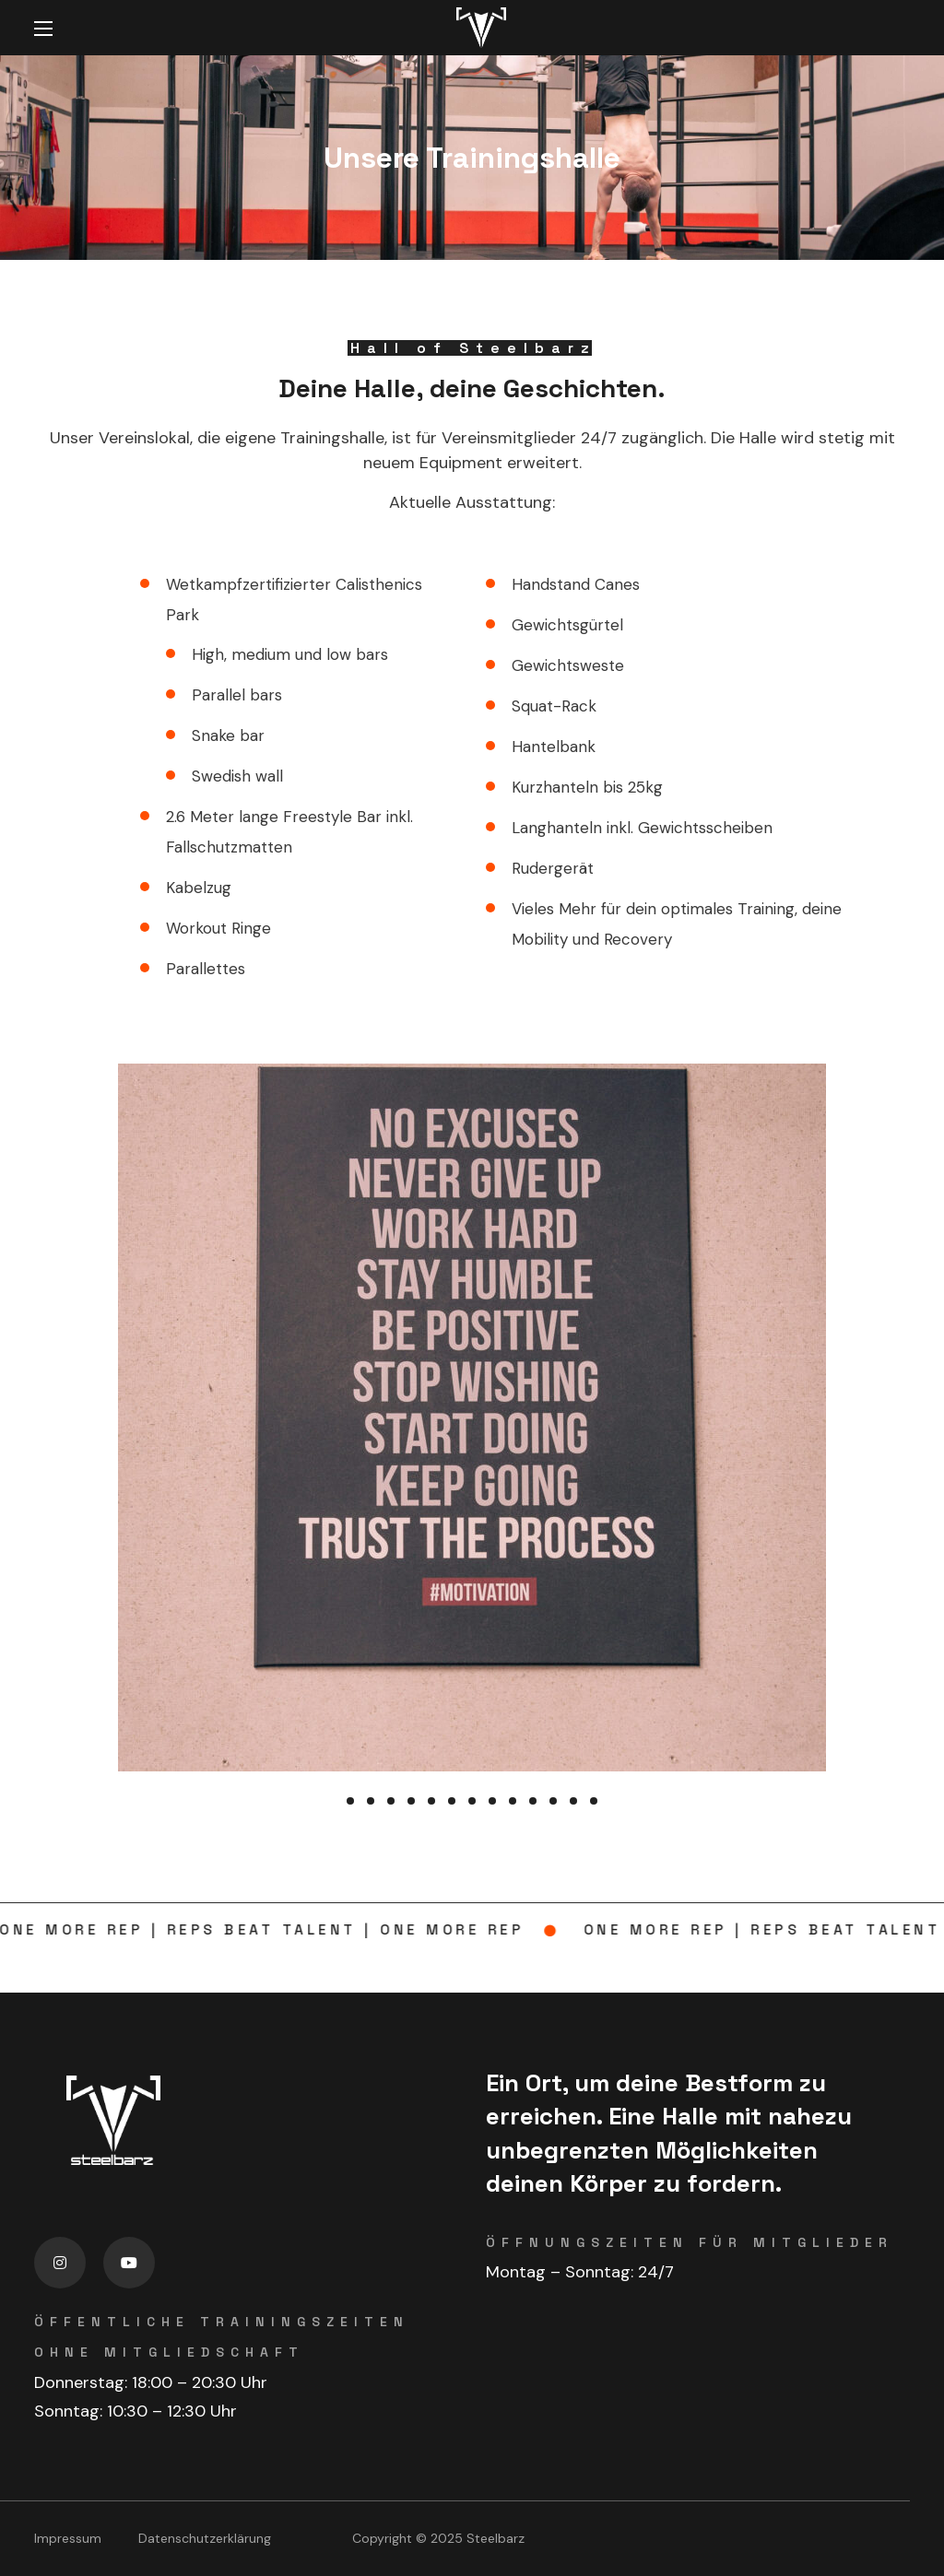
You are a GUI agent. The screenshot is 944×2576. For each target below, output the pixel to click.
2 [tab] (370, 1801)
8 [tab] (492, 1801)
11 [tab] (553, 1801)
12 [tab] (573, 1801)
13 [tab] (593, 1801)
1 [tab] (350, 1801)
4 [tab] (411, 1801)
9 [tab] (512, 1801)
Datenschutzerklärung (204, 2538)
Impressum (67, 2538)
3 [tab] (391, 1801)
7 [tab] (472, 1801)
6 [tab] (451, 1801)
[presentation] (350, 1801)
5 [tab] (431, 1801)
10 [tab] (533, 1801)
